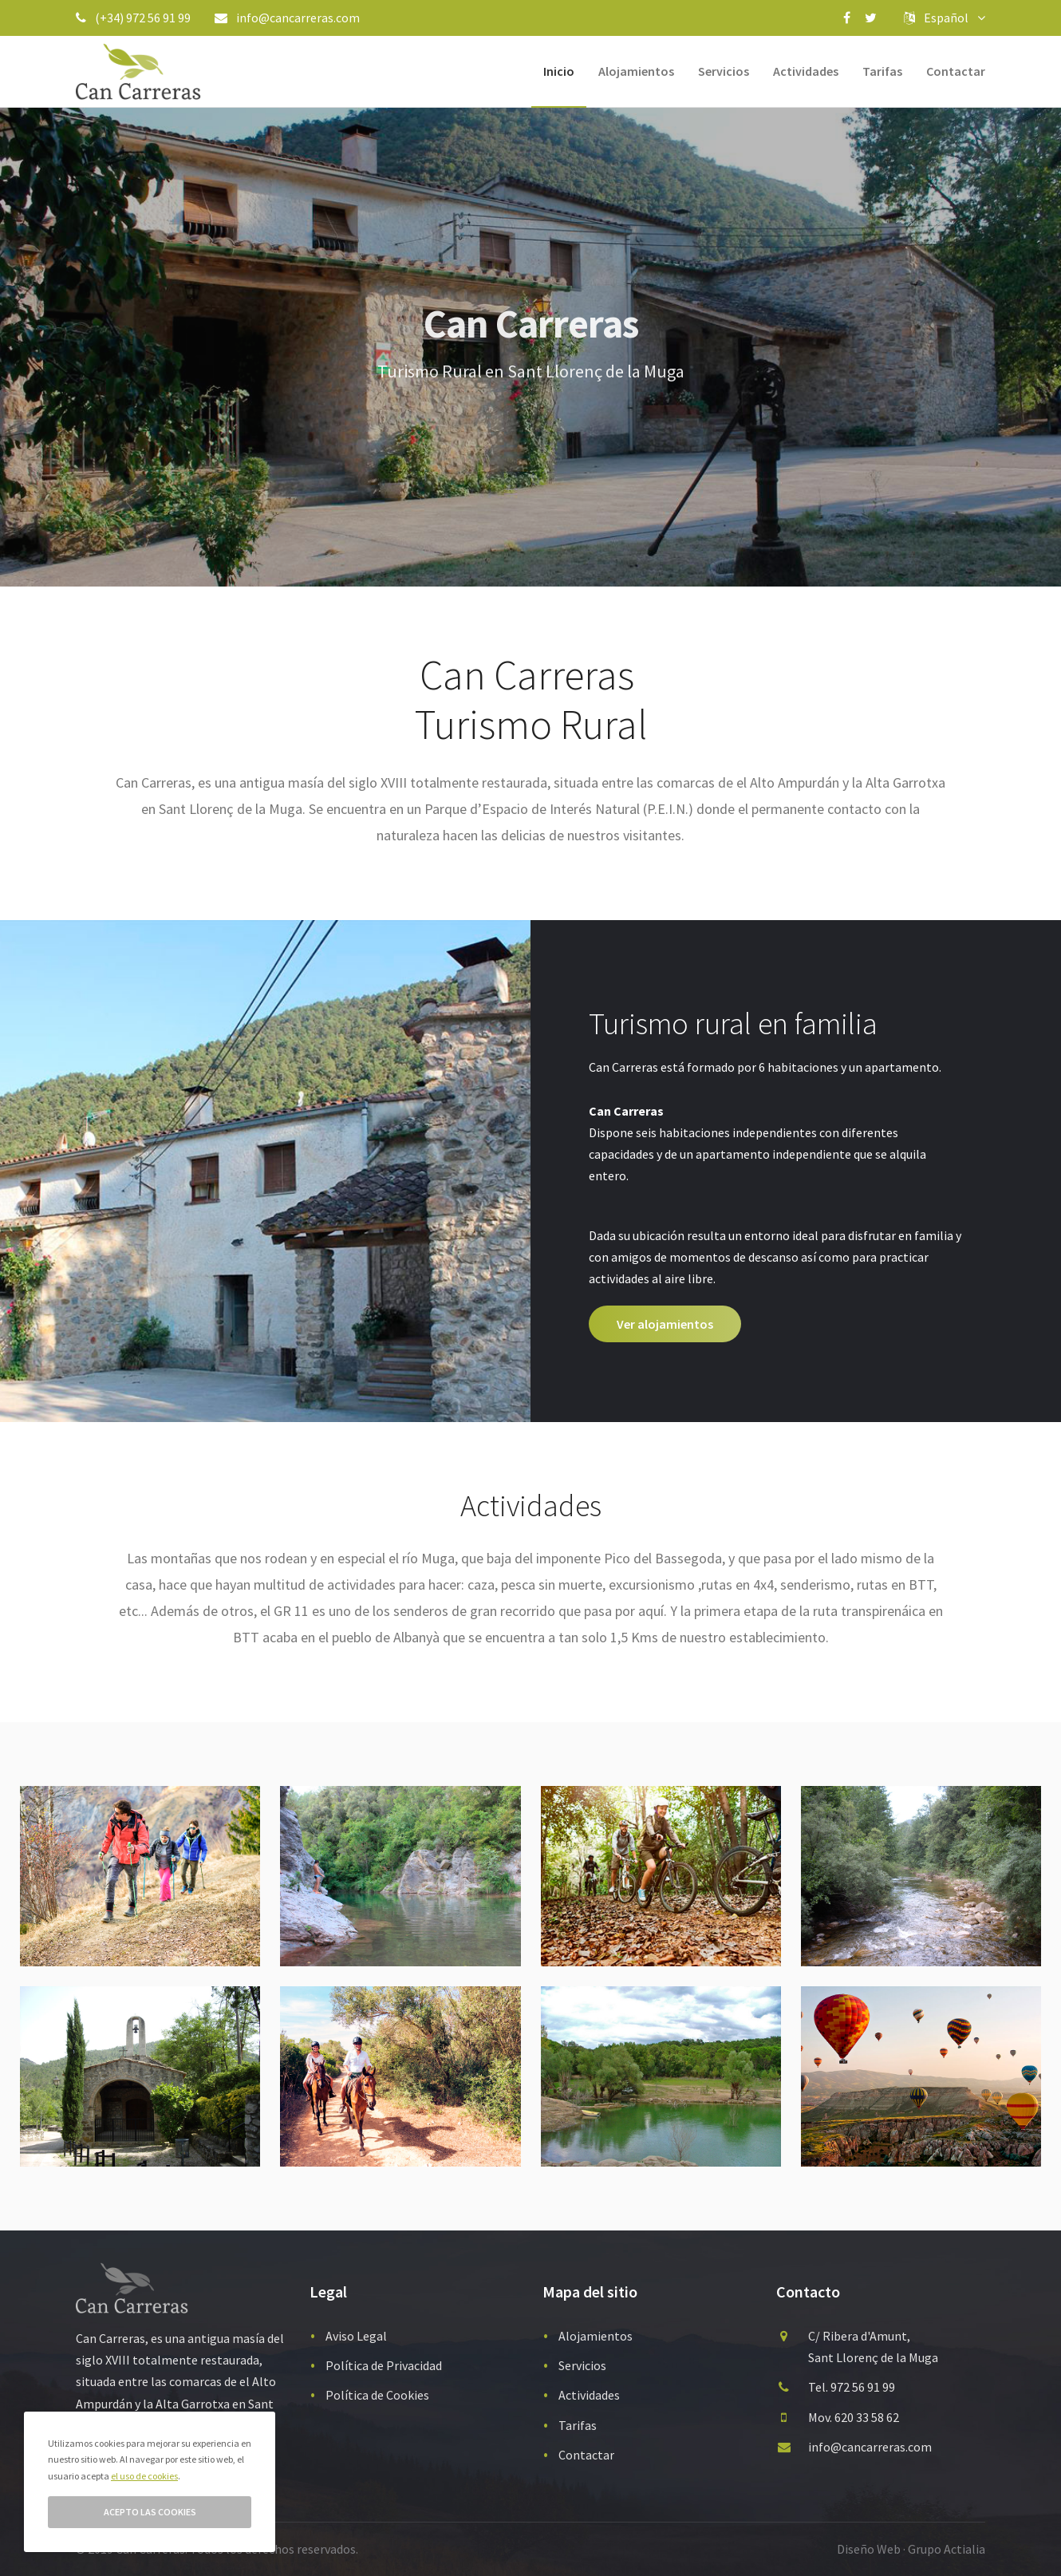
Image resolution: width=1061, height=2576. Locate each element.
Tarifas (882, 71)
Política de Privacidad (383, 2365)
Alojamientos (636, 71)
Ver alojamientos (665, 1324)
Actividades (805, 71)
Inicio (558, 71)
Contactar (955, 71)
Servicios (723, 71)
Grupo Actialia (946, 2549)
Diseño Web (869, 2549)
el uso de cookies (144, 2476)
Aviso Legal (356, 2336)
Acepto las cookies (150, 2512)
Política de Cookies (377, 2395)
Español (944, 18)
